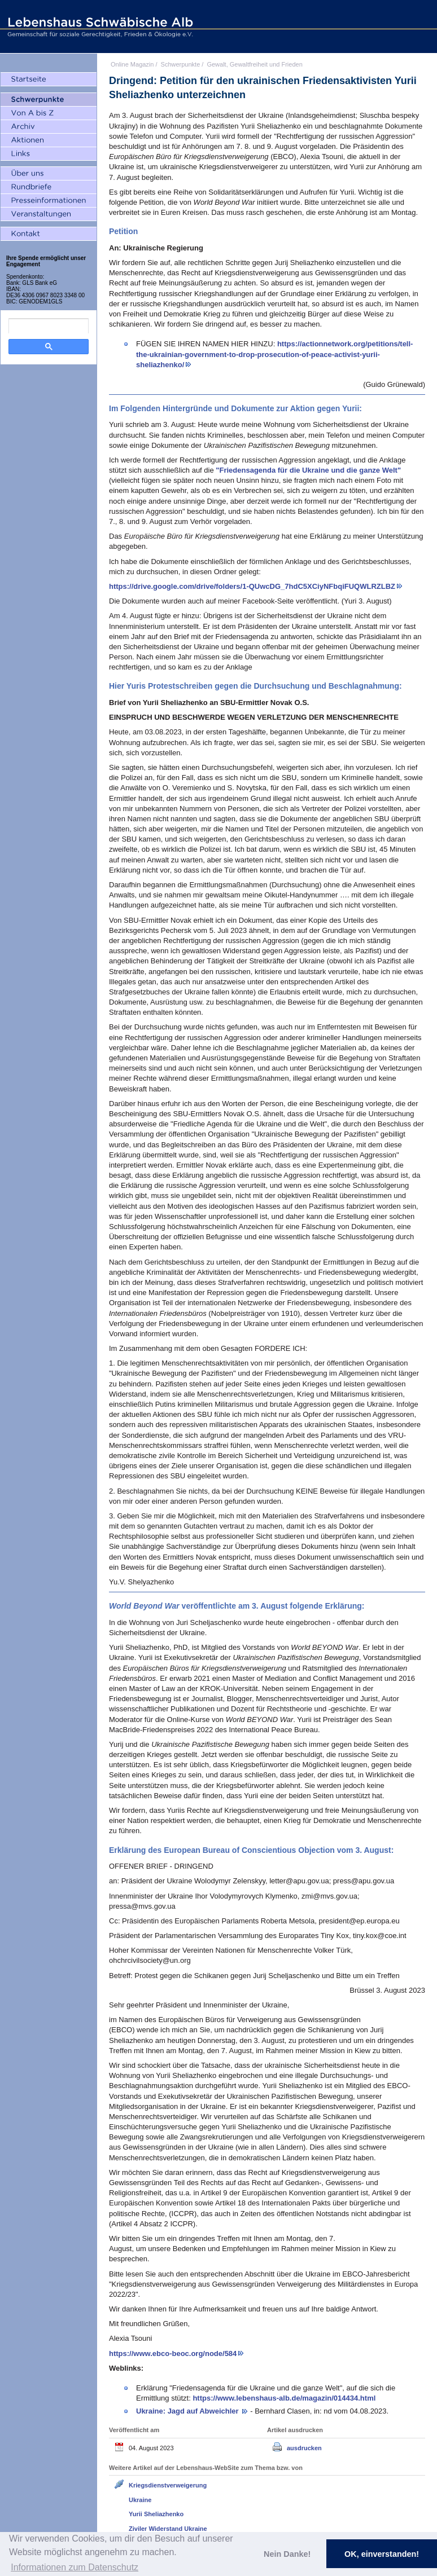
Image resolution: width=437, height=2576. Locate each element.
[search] (48, 326)
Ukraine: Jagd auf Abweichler (188, 2411)
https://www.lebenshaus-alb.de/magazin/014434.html (284, 2398)
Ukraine (140, 2499)
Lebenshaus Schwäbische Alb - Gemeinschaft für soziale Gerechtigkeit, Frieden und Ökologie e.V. (99, 26)
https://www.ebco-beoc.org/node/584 (173, 2353)
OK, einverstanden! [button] (381, 2554)
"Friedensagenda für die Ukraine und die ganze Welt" (308, 470)
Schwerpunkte (180, 64)
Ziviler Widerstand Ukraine (168, 2528)
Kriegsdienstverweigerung (168, 2485)
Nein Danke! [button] (287, 2554)
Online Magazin (132, 64)
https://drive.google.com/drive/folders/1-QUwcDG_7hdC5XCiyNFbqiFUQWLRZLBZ (252, 586)
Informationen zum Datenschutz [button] (74, 2567)
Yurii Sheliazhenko (156, 2514)
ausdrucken (304, 2448)
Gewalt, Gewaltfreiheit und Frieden (254, 64)
